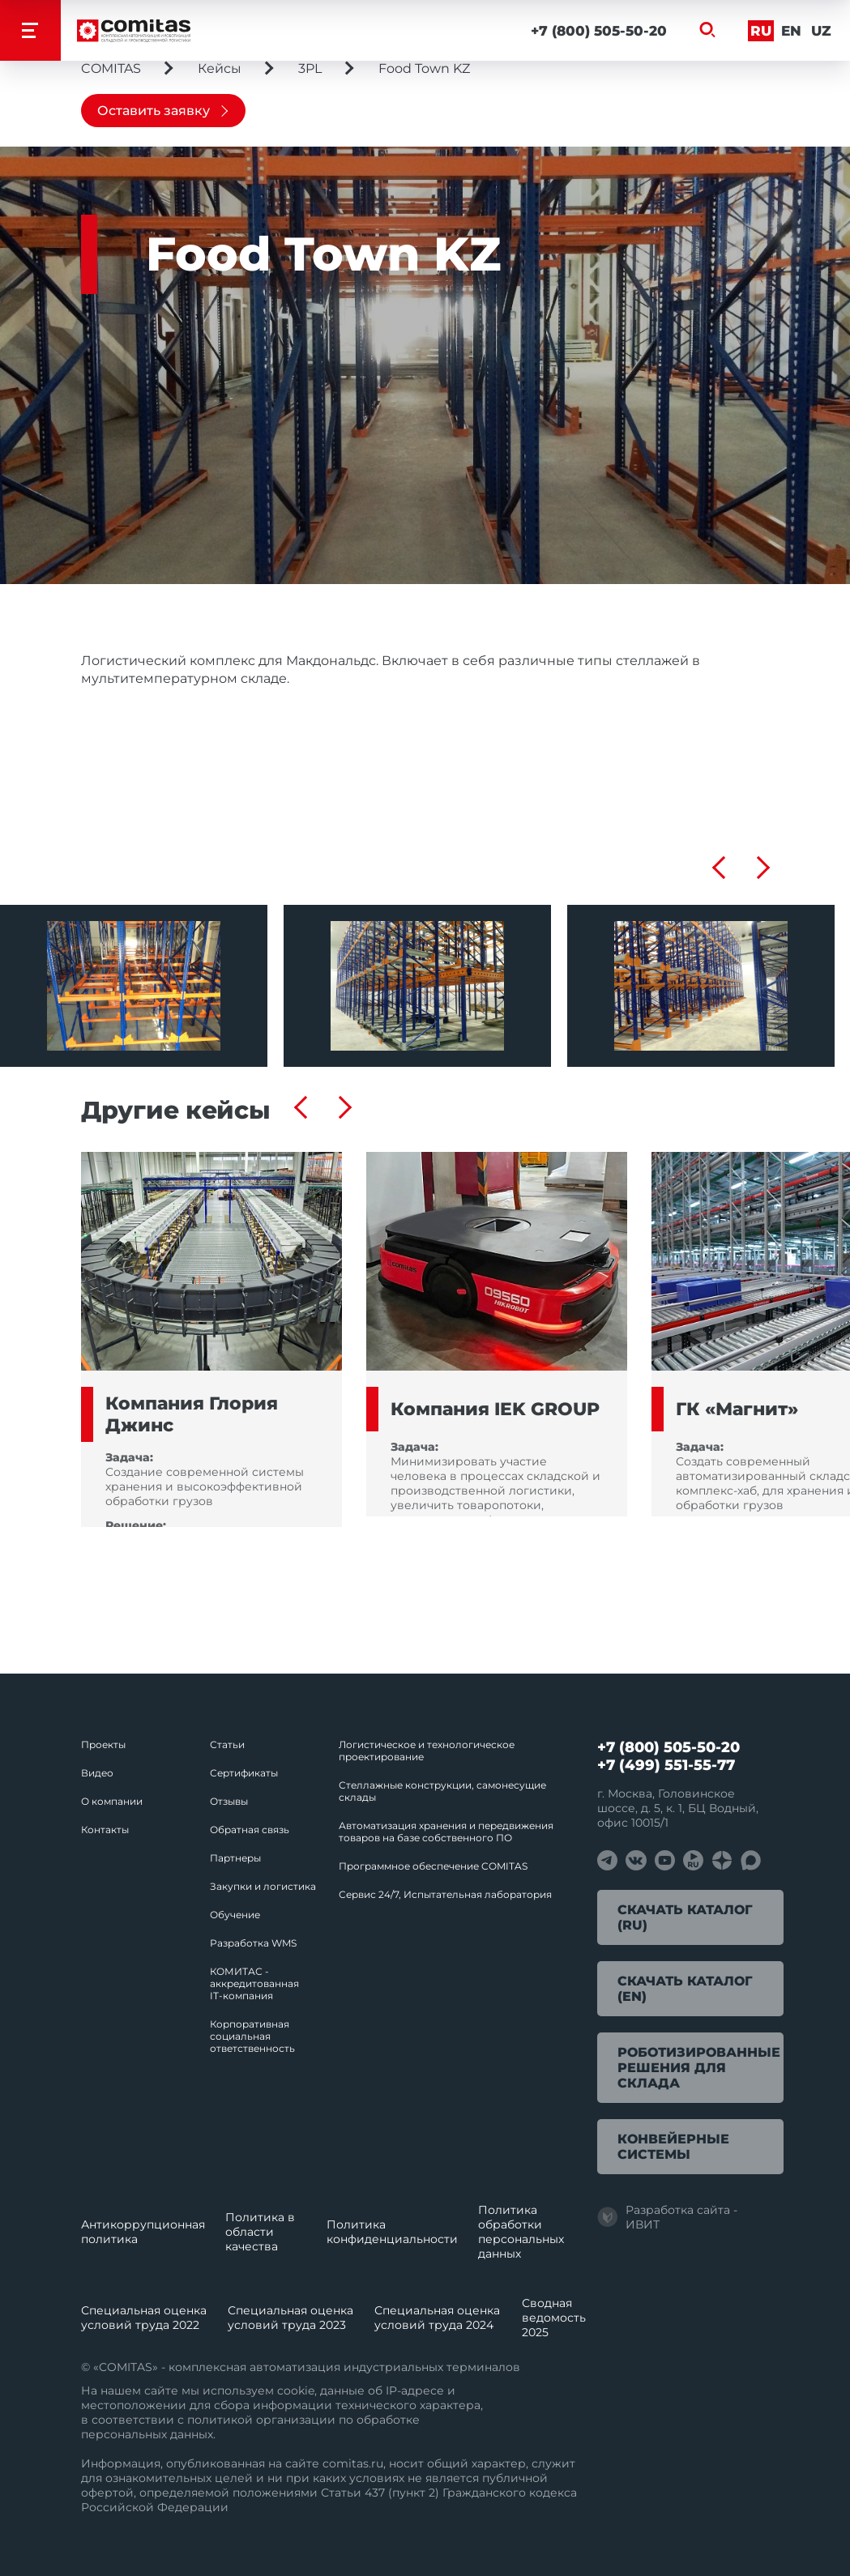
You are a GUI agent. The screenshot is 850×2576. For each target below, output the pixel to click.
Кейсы (219, 68)
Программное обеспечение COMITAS (433, 1866)
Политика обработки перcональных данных (521, 2232)
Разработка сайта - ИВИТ (667, 2217)
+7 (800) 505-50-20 (599, 31)
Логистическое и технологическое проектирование (427, 1750)
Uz (821, 31)
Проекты (103, 1744)
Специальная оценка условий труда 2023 (290, 2317)
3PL (310, 68)
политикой (220, 2419)
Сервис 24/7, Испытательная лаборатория (445, 1894)
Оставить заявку (153, 110)
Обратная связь (249, 1829)
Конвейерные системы (673, 2146)
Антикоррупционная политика (143, 2231)
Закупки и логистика (263, 1886)
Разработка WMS (253, 1943)
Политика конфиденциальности (392, 2231)
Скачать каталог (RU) (685, 1917)
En (791, 31)
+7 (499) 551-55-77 (666, 1765)
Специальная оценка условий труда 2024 (437, 2317)
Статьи (227, 1744)
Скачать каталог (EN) (685, 1988)
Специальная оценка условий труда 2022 (144, 2317)
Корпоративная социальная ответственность (252, 2036)
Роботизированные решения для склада (698, 2068)
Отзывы (229, 1801)
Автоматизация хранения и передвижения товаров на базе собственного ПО (446, 1831)
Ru (760, 31)
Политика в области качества (260, 2232)
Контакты (105, 1829)
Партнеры (235, 1858)
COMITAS (111, 68)
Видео (97, 1773)
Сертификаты (244, 1773)
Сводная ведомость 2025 (554, 2317)
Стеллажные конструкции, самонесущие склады (442, 1791)
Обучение (235, 1915)
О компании (112, 1801)
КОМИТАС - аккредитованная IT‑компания (254, 1983)
